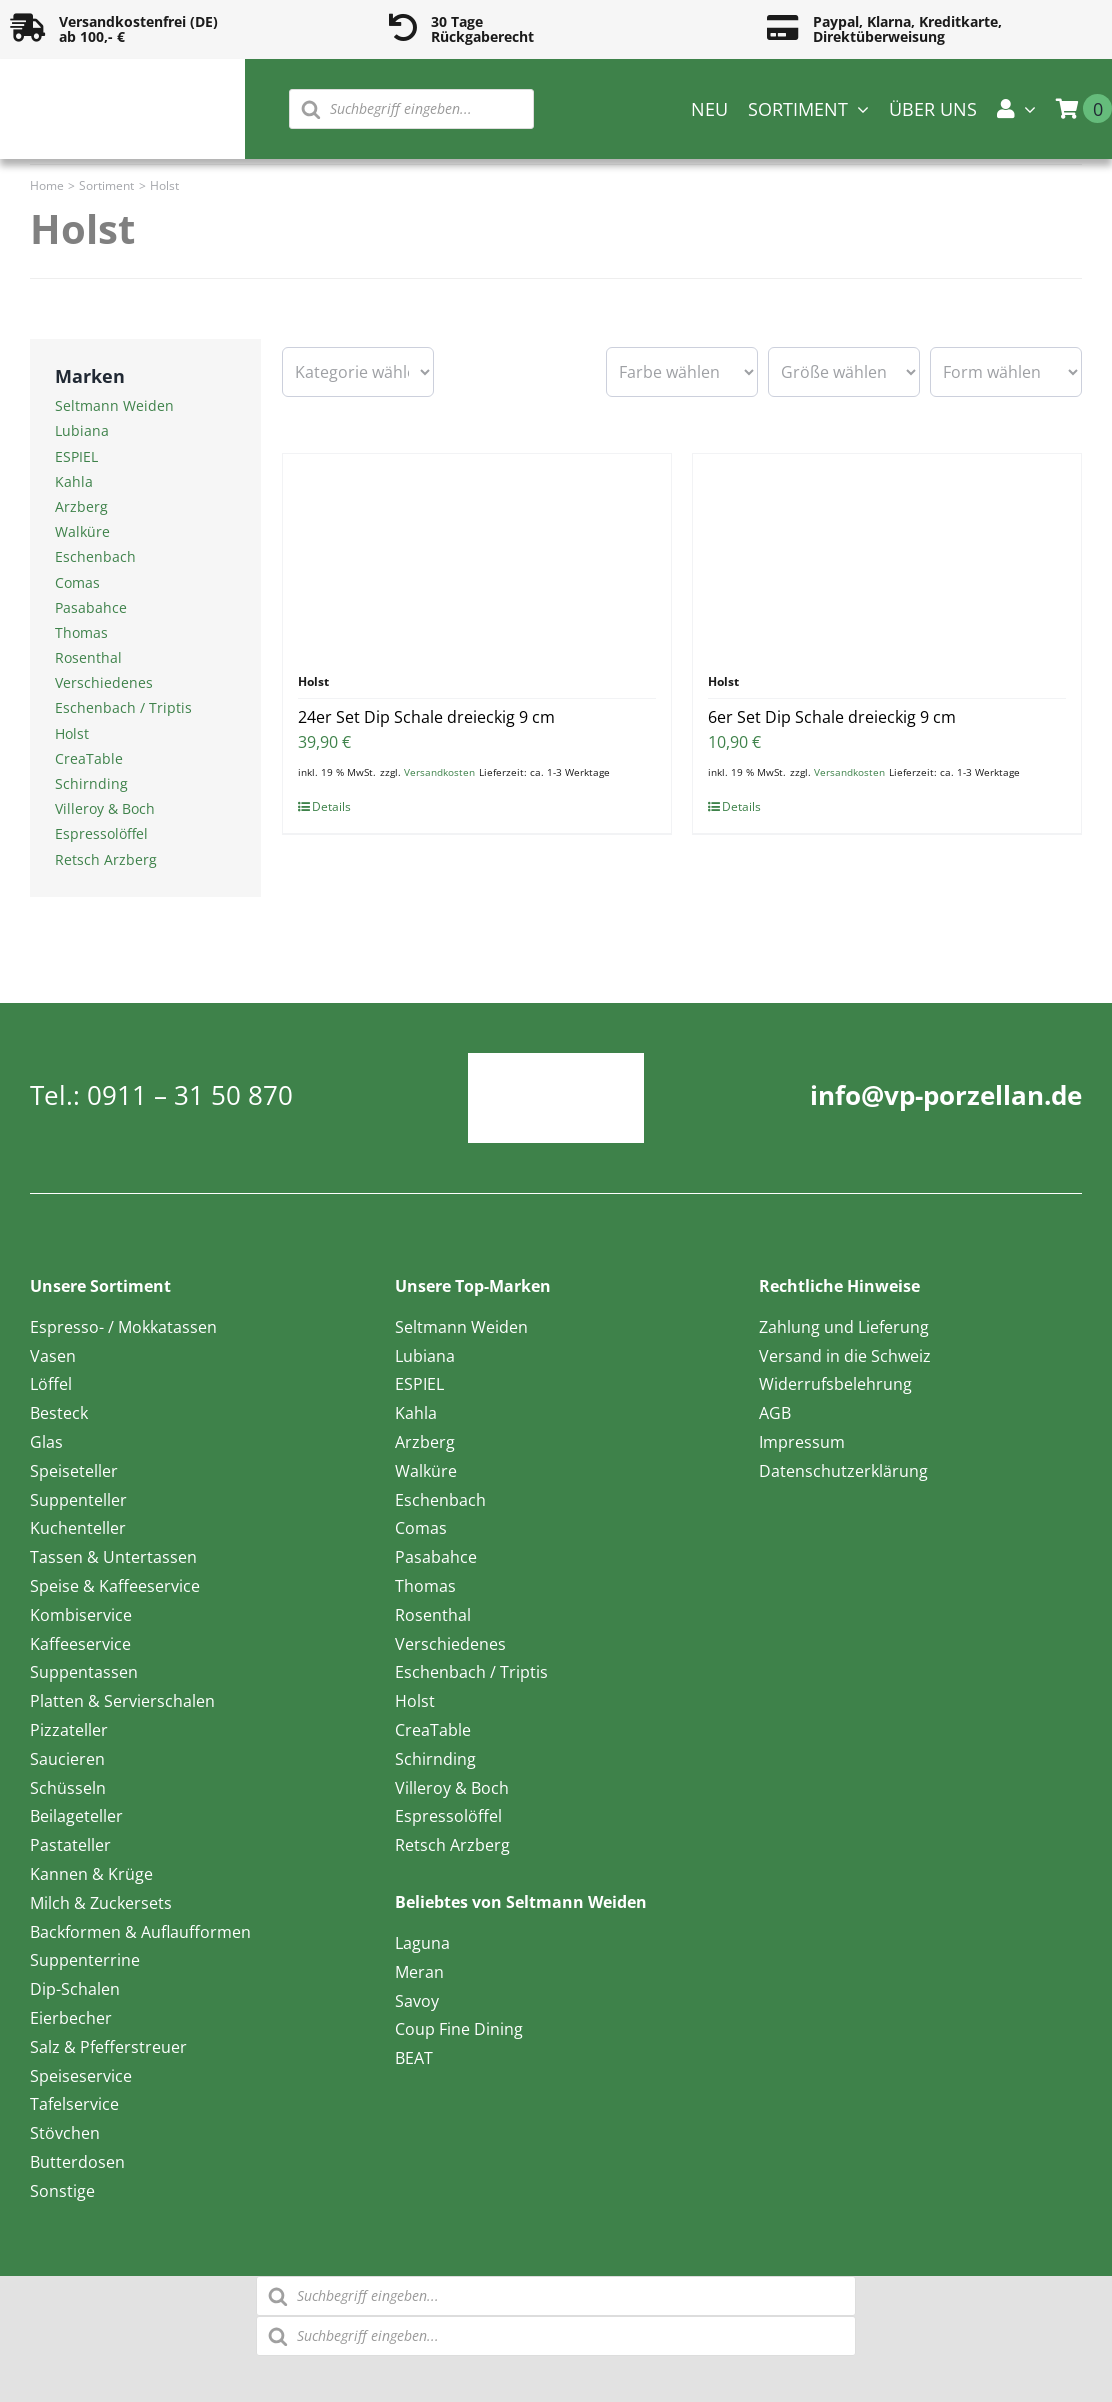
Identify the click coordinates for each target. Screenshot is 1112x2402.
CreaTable (89, 758)
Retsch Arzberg (106, 859)
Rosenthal (88, 657)
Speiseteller (74, 1471)
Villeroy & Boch (105, 808)
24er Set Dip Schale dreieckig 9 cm (426, 717)
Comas (77, 582)
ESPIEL (76, 456)
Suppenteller (78, 1500)
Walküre (82, 531)
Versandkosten (439, 772)
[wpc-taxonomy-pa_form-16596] (1006, 372)
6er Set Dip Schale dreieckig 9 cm (832, 717)
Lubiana (82, 430)
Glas (46, 1442)
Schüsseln (68, 1788)
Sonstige (62, 2191)
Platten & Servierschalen (122, 1701)
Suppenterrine (85, 1960)
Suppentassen (84, 1672)
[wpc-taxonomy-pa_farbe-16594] (682, 372)
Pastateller (70, 1845)
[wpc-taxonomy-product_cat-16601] (358, 372)
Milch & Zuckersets (101, 1903)
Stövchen (65, 2133)
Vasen (53, 1356)
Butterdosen (77, 2162)
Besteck (59, 1413)
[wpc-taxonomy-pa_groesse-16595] (844, 372)
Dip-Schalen (75, 1989)
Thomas (81, 632)
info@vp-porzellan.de (946, 1095)
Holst (72, 733)
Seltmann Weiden (114, 405)
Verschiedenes (104, 682)
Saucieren (67, 1759)
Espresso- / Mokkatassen (123, 1327)
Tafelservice (74, 2104)
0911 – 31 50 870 (190, 1095)
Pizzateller (69, 1730)
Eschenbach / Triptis (123, 707)
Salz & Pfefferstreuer (108, 2047)
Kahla (74, 481)
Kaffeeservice (80, 1644)
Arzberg (81, 506)
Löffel (51, 1384)
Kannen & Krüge (91, 1874)
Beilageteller (76, 1816)
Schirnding (91, 783)
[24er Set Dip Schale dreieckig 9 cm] (477, 554)
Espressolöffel (101, 833)
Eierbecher (71, 2018)
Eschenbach (95, 556)
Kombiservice (81, 1615)
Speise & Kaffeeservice (115, 1586)
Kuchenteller (78, 1528)
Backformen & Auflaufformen (140, 1932)
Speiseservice (81, 2076)
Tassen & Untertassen (113, 1557)
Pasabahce (91, 607)
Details (331, 806)
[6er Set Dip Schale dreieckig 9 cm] (887, 554)
